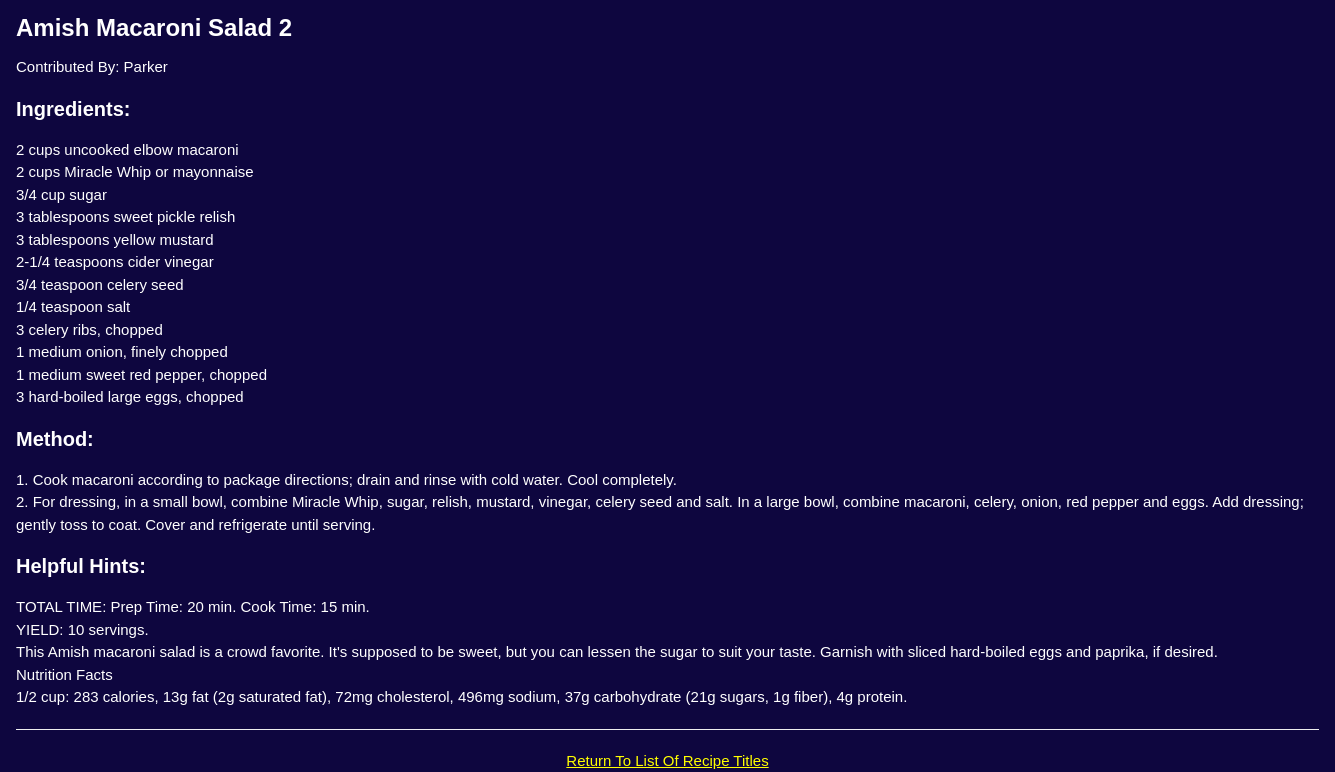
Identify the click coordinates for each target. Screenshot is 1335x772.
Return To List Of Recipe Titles (667, 760)
